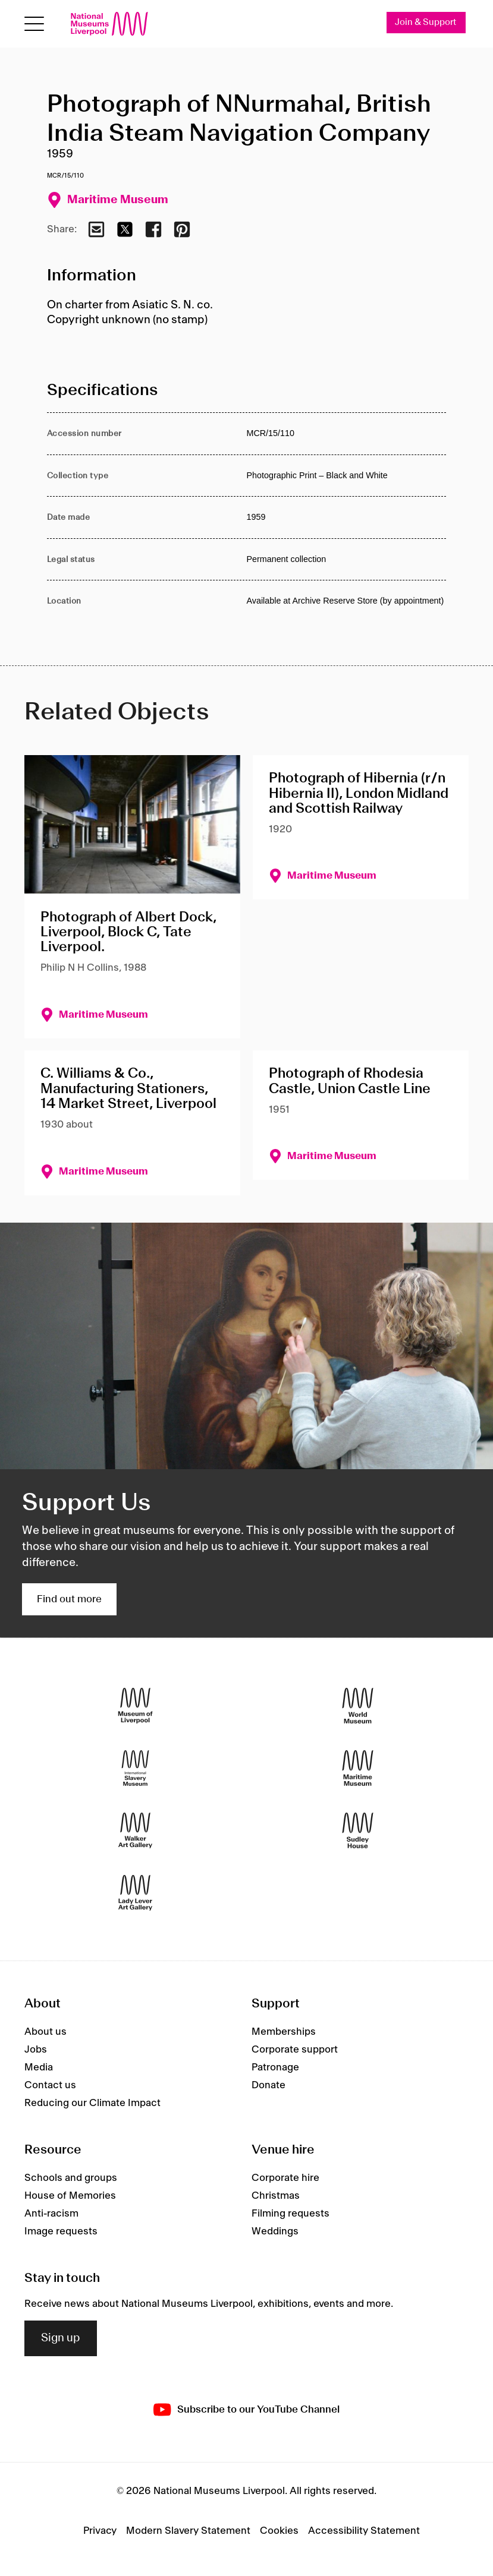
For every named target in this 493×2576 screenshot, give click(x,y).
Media (38, 2067)
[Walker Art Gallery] (135, 1830)
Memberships (284, 2031)
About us (45, 2031)
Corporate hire (285, 2178)
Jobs (35, 2049)
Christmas (276, 2195)
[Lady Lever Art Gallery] (135, 1892)
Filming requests (290, 2213)
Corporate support (295, 2049)
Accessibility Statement (364, 2531)
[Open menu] (34, 24)
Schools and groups (70, 2178)
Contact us (50, 2085)
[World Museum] (358, 1705)
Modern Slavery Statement (188, 2531)
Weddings (275, 2231)
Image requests (61, 2231)
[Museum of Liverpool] (135, 1705)
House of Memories (70, 2195)
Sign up (60, 2338)
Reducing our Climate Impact (92, 2103)
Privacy (100, 2531)
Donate (268, 2085)
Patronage (275, 2067)
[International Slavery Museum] (135, 1768)
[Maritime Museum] (358, 1768)
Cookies (279, 2531)
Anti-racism (51, 2213)
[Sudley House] (358, 1830)
